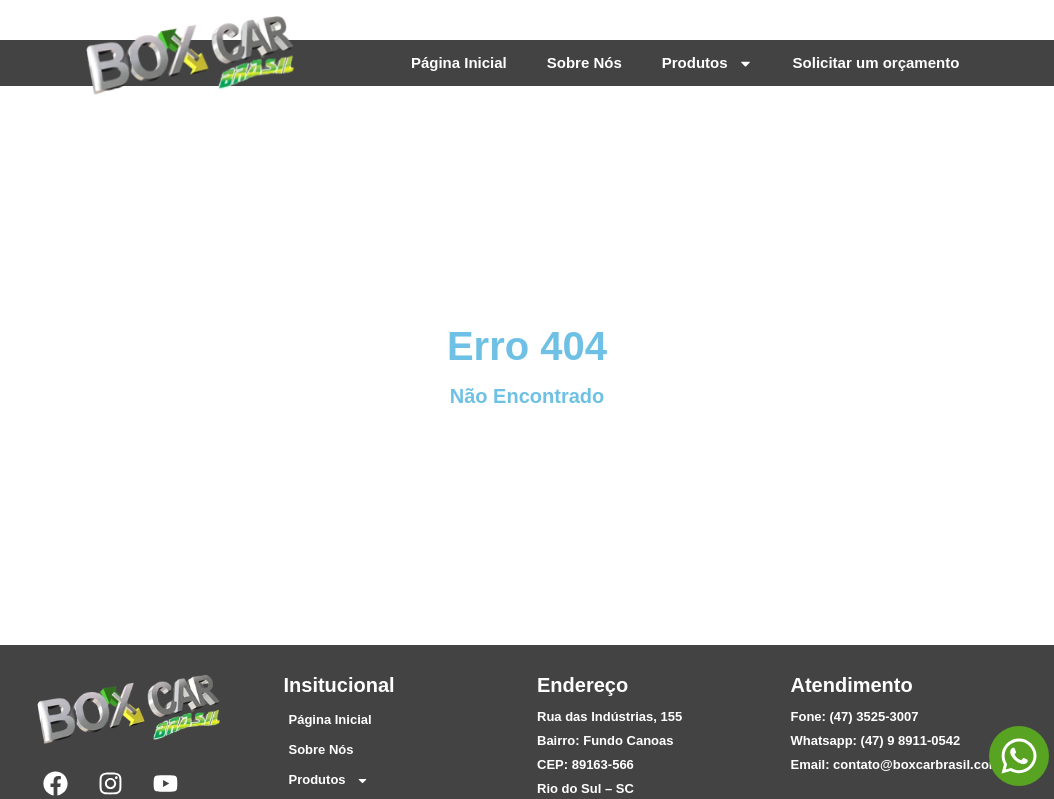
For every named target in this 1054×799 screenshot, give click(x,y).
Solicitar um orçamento (876, 62)
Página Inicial (459, 62)
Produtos (707, 63)
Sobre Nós (584, 62)
